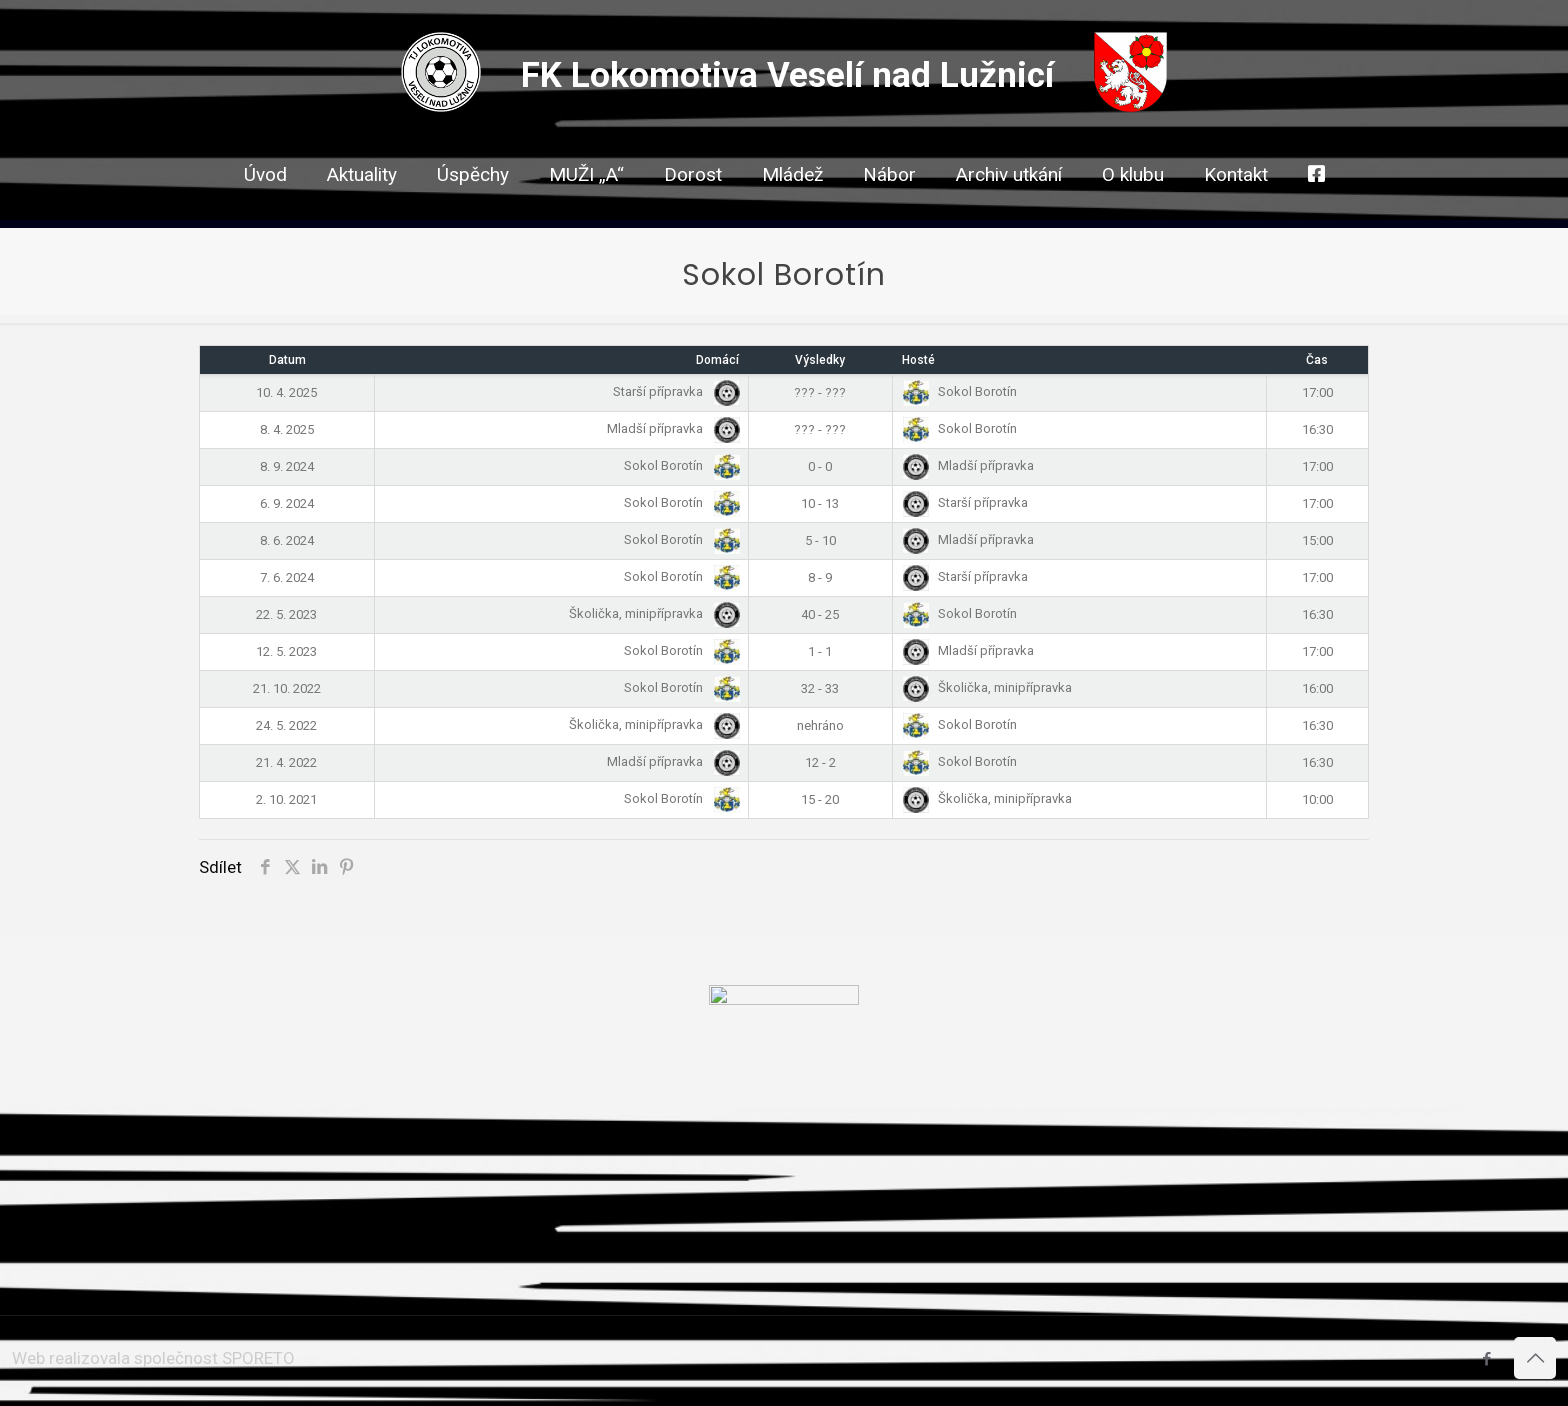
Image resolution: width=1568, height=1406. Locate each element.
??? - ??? (820, 392)
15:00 (1317, 540)
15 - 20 (820, 799)
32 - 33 (820, 688)
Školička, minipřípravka (650, 613)
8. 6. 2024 (287, 540)
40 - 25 (820, 614)
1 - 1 (820, 651)
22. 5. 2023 (286, 614)
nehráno (820, 725)
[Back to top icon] (1535, 1358)
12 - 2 (820, 762)
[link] (693, 210)
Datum (287, 360)
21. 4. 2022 (286, 762)
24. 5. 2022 (286, 725)
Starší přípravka (672, 391)
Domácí (717, 360)
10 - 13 (820, 503)
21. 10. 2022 (287, 688)
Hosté (918, 360)
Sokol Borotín (960, 391)
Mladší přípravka (669, 428)
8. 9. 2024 (287, 466)
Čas (1317, 360)
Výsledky (820, 360)
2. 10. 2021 (286, 799)
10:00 (1317, 799)
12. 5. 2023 (286, 651)
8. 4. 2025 (287, 429)
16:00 (1317, 688)
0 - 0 (820, 466)
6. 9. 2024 (287, 503)
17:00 (1317, 392)
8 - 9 (820, 577)
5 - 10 (820, 540)
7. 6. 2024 (287, 577)
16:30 (1317, 429)
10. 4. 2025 (286, 392)
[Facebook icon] (1486, 1359)
